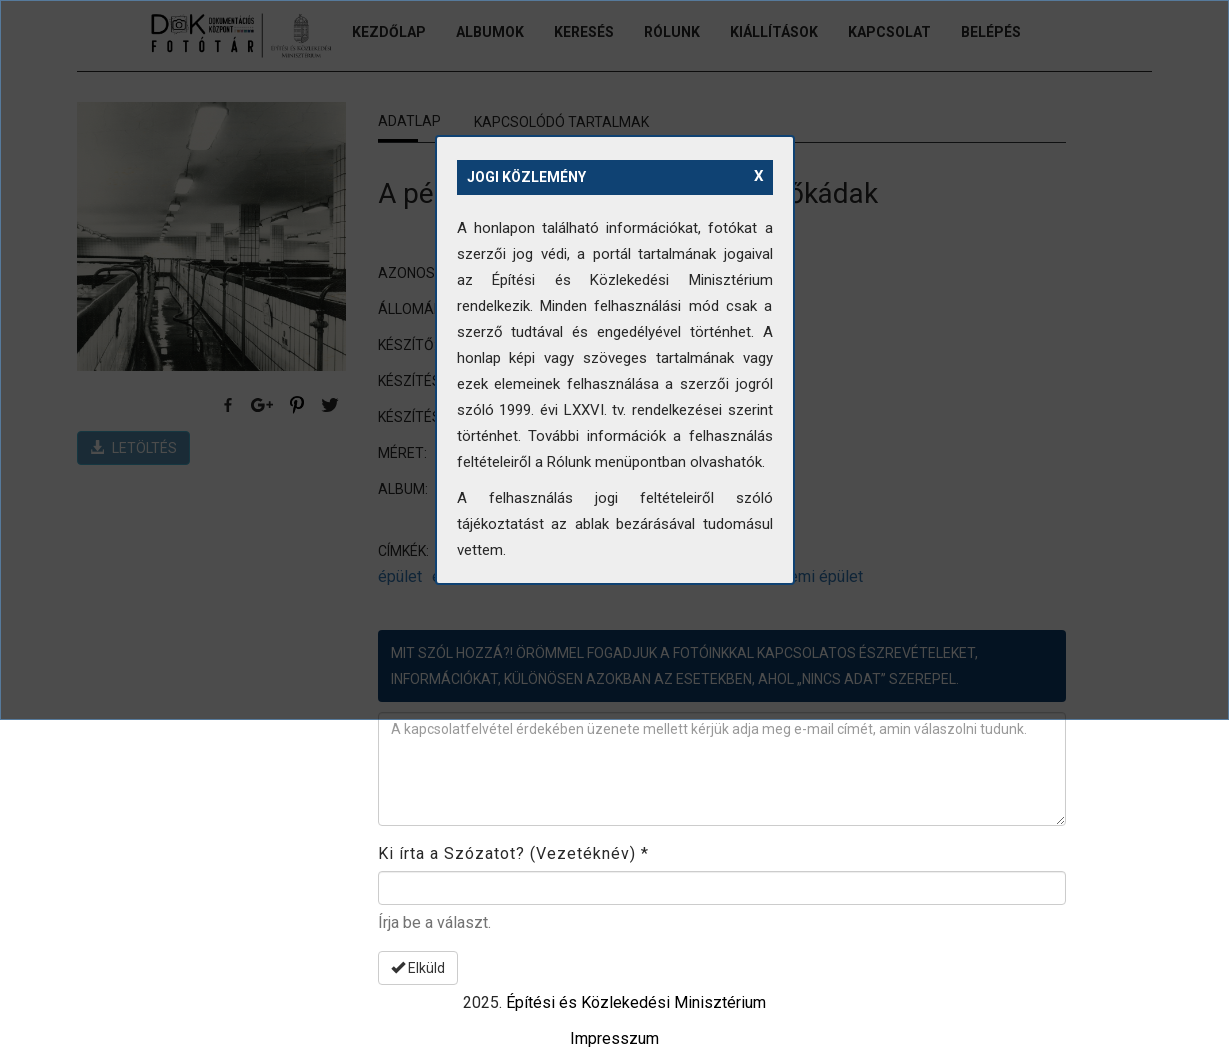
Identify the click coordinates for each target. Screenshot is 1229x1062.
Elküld (418, 968)
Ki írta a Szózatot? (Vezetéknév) (513, 853)
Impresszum (614, 1038)
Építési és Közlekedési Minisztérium (636, 1002)
